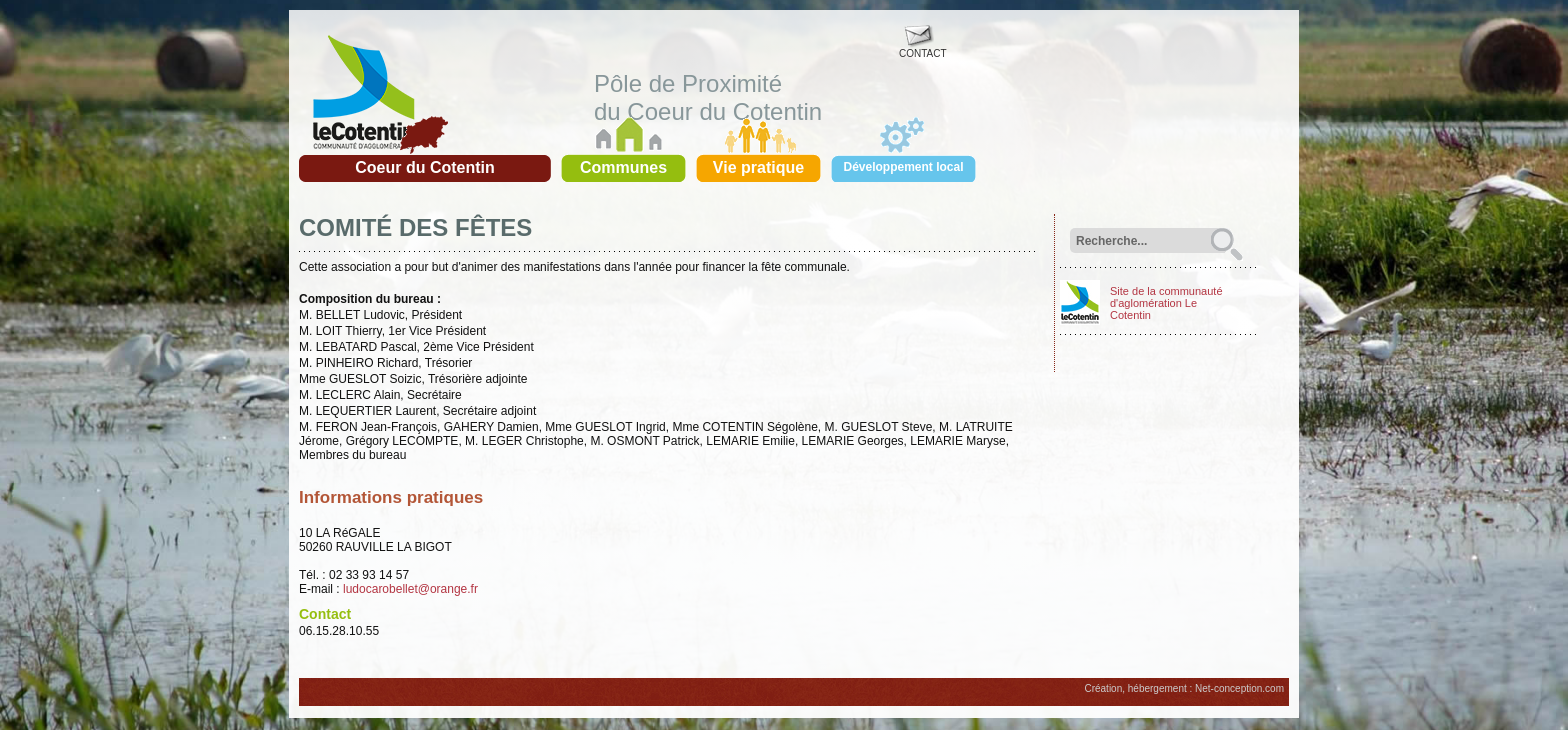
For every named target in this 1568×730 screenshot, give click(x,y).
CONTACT (923, 49)
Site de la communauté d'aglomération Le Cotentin (1166, 303)
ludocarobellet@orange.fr (410, 589)
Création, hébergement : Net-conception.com (1184, 688)
